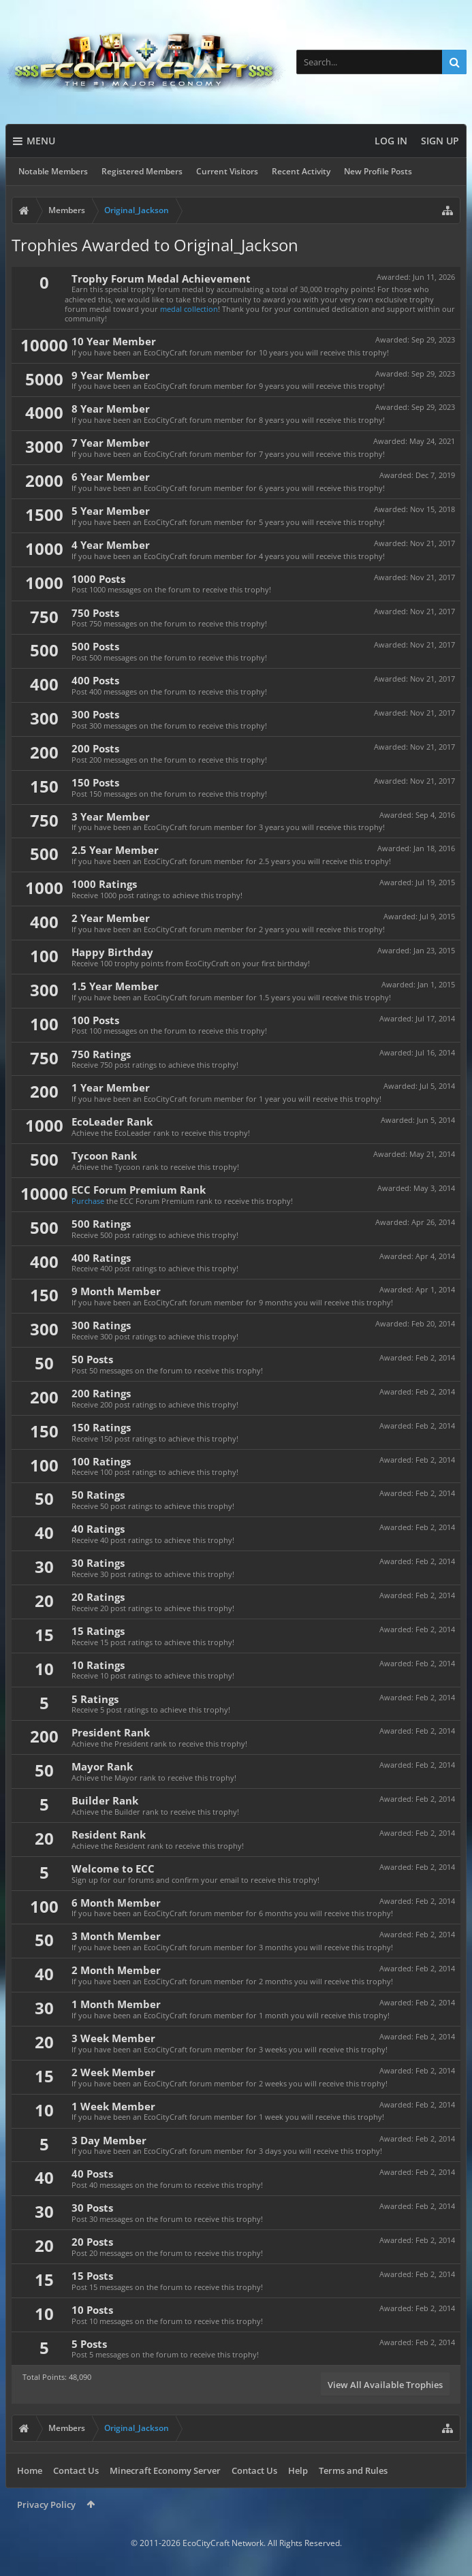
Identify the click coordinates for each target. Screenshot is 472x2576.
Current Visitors (227, 171)
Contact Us (76, 2470)
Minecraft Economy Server (165, 2470)
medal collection (189, 309)
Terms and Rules (353, 2470)
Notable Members (53, 171)
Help (298, 2470)
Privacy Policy (46, 2504)
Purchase (88, 1201)
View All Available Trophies (385, 2385)
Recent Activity (301, 171)
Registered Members (142, 171)
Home (29, 2470)
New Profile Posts (378, 171)
